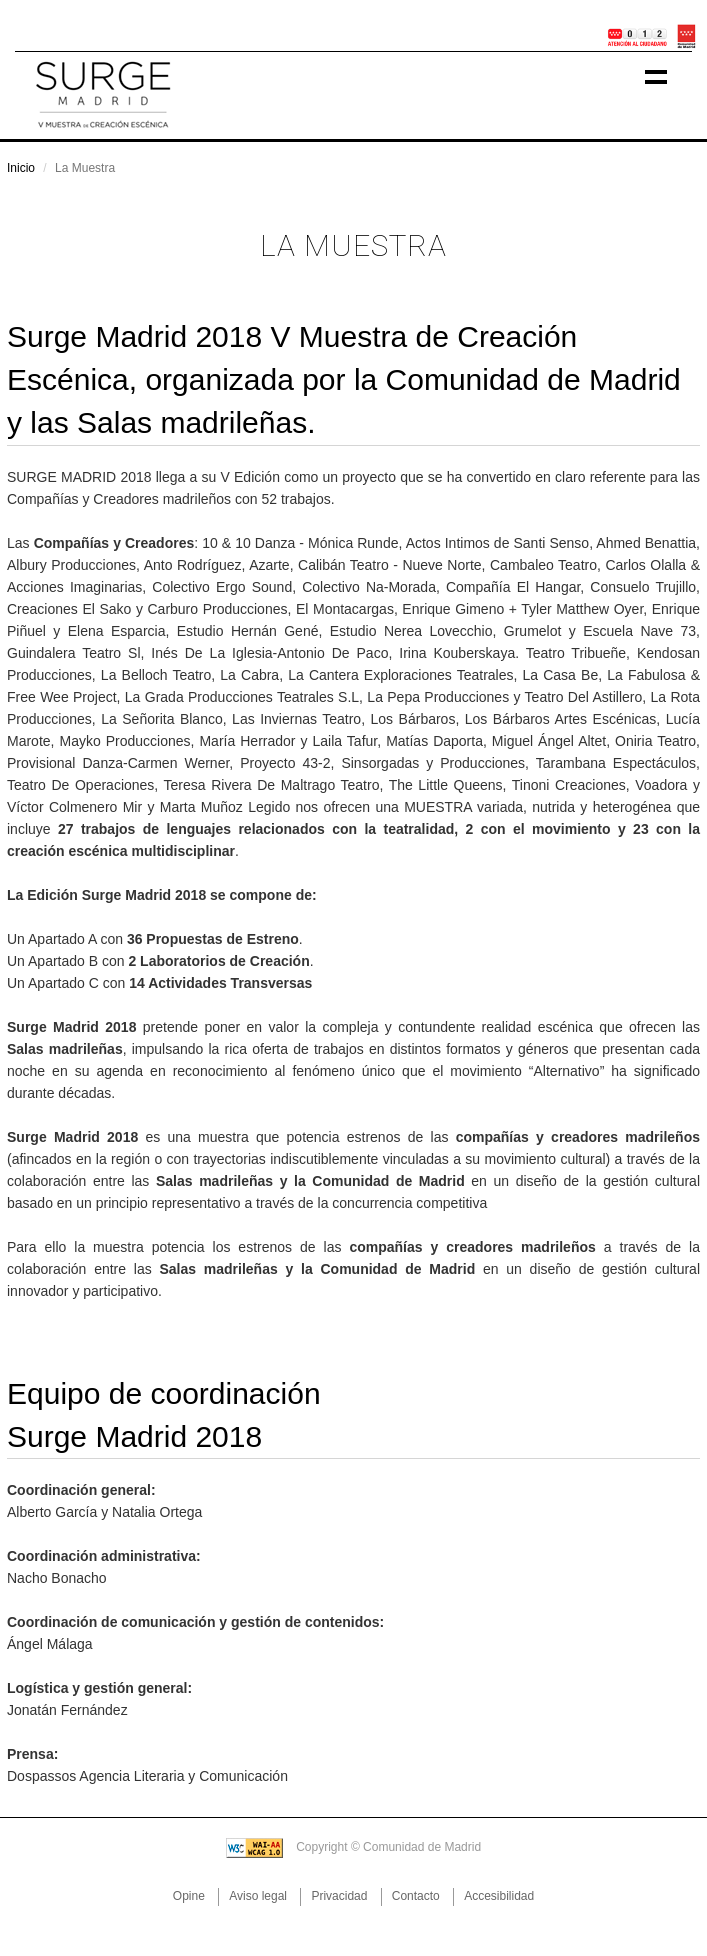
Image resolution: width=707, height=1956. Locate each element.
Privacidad (339, 1896)
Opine (189, 1896)
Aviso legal (258, 1896)
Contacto (416, 1896)
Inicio (21, 168)
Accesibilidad (499, 1896)
